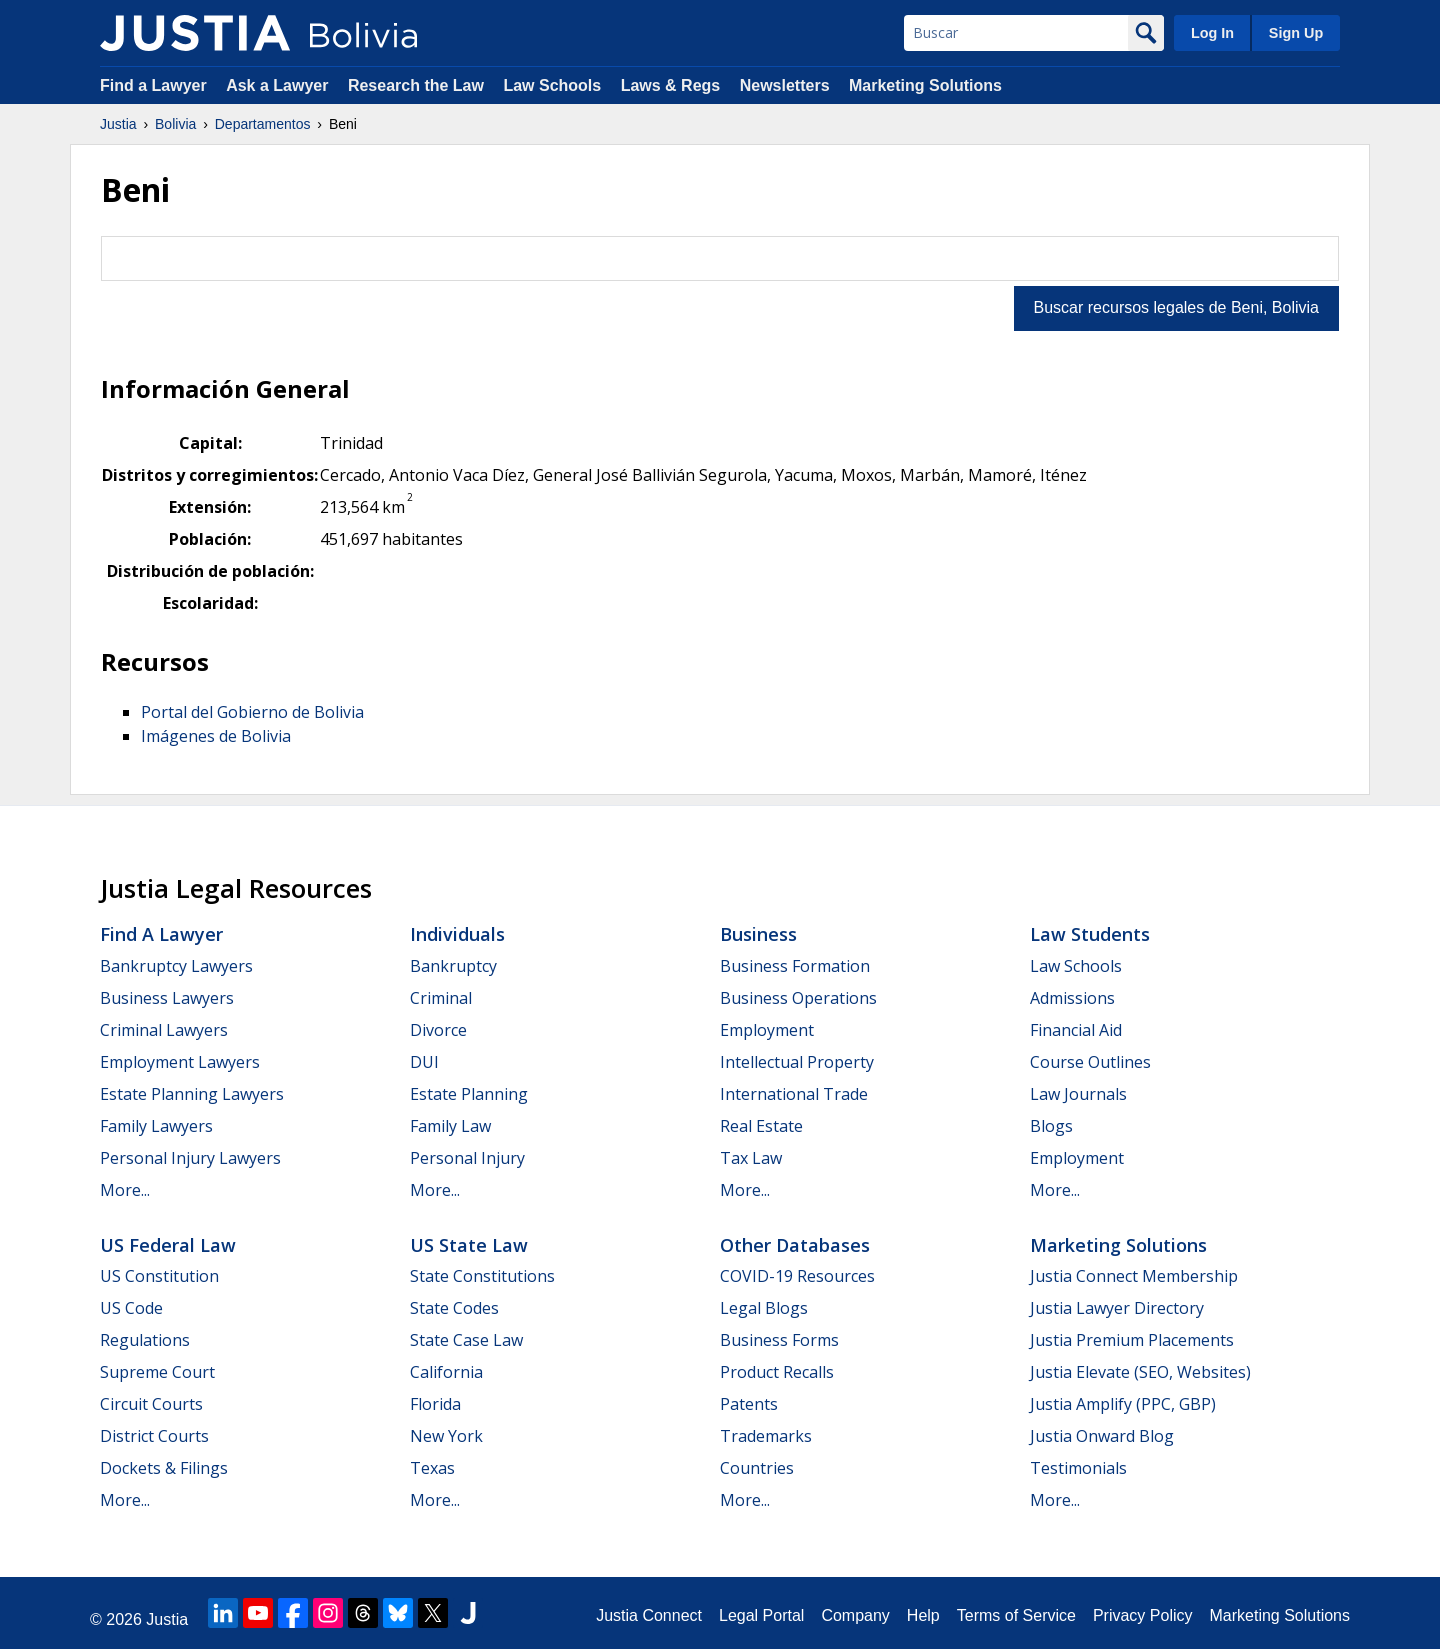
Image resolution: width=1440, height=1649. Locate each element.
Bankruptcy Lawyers (176, 966)
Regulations (145, 1340)
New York (446, 1436)
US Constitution (159, 1276)
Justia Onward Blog (1102, 1436)
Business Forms (779, 1340)
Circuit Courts (151, 1404)
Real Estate (761, 1126)
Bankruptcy (453, 966)
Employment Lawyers (180, 1062)
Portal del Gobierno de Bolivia (252, 712)
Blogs (1051, 1126)
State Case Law (466, 1340)
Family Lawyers (156, 1126)
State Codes (454, 1308)
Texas (432, 1468)
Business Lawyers (167, 998)
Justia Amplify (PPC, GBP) (1123, 1404)
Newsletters (785, 85)
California (446, 1372)
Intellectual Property (797, 1062)
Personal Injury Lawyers (190, 1158)
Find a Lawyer (153, 85)
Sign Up (1296, 33)
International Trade (794, 1094)
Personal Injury (467, 1158)
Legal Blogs (764, 1308)
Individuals (457, 934)
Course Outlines (1090, 1062)
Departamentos (263, 124)
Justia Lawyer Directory (1117, 1308)
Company (855, 1615)
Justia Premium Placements (1132, 1340)
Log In (1212, 33)
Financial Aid (1076, 1030)
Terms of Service (1016, 1615)
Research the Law (416, 85)
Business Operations (798, 998)
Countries (757, 1468)
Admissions (1072, 998)
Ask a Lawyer (279, 85)
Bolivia (175, 124)
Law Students (1090, 934)
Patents (749, 1404)
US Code (131, 1308)
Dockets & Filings (164, 1468)
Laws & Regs (671, 85)
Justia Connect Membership (1134, 1276)
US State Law (469, 1245)
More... (125, 1190)
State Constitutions (482, 1276)
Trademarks (766, 1436)
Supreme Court (157, 1372)
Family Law (450, 1126)
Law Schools (552, 85)
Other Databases (795, 1245)
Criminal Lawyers (164, 1030)
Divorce (438, 1030)
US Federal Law (168, 1245)
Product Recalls (777, 1372)
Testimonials (1078, 1468)
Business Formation (795, 966)
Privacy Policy (1143, 1615)
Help (923, 1615)
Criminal (441, 998)
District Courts (154, 1436)
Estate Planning (469, 1094)
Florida (435, 1404)
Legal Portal (761, 1615)
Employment (767, 1030)
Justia (118, 124)
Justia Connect (649, 1615)
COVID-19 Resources (797, 1276)
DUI (424, 1062)
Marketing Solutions (925, 85)
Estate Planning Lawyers (192, 1094)
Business (758, 934)
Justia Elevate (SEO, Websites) (1140, 1372)
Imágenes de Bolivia (216, 736)
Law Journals (1078, 1094)
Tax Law (751, 1158)
